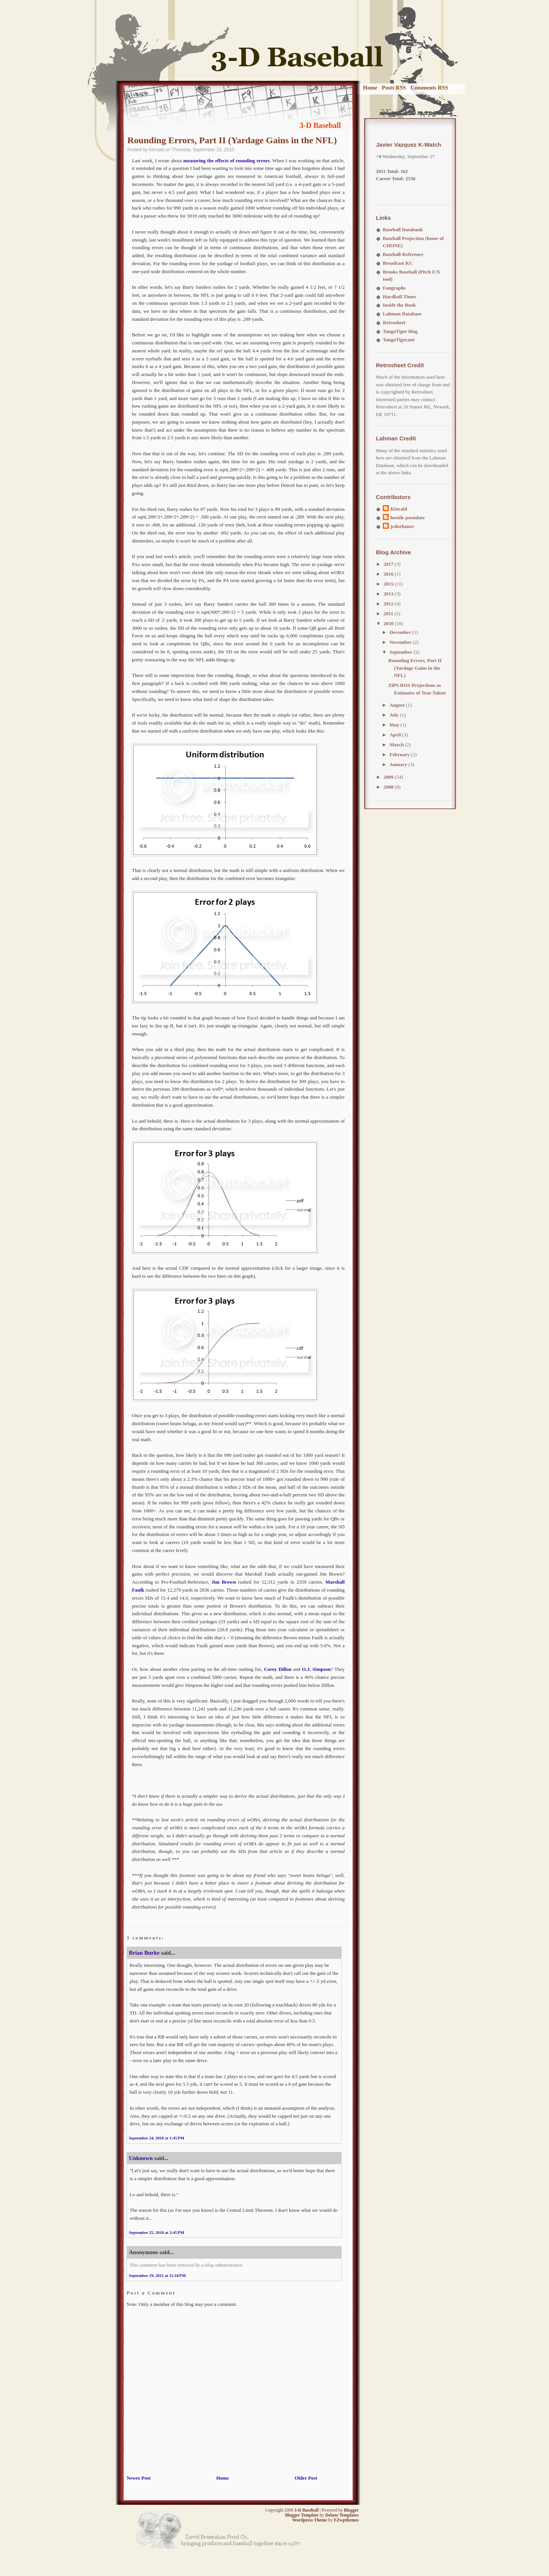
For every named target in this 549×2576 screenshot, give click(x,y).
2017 (389, 564)
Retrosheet (394, 322)
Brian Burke (144, 1953)
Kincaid (398, 509)
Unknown (141, 2158)
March (397, 744)
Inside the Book (399, 305)
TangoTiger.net (399, 339)
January (399, 764)
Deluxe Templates (342, 2515)
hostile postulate (407, 517)
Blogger (351, 2510)
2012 (389, 603)
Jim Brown (224, 1582)
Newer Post (139, 2478)
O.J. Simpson (316, 1669)
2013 (389, 594)
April (396, 735)
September (402, 652)
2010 (389, 623)
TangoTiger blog (400, 331)
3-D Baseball (320, 125)
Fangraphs (394, 288)
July (395, 715)
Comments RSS (429, 88)
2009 (389, 777)
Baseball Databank (403, 229)
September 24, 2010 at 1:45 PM (156, 2138)
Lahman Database (402, 314)
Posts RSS (394, 88)
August (398, 705)
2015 (389, 584)
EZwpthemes (346, 2520)
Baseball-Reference (403, 254)
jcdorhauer (402, 526)
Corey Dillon (277, 1669)
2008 (389, 787)
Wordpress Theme (309, 2520)
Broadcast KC (398, 263)
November (401, 642)
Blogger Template (302, 2515)
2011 (389, 613)
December (401, 632)
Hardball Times (399, 296)
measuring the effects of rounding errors (226, 160)
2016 (389, 574)
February (400, 754)
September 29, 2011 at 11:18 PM (157, 2275)
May (395, 725)
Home (370, 88)
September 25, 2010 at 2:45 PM (156, 2232)
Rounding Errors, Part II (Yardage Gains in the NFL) (232, 140)
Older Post (306, 2478)
